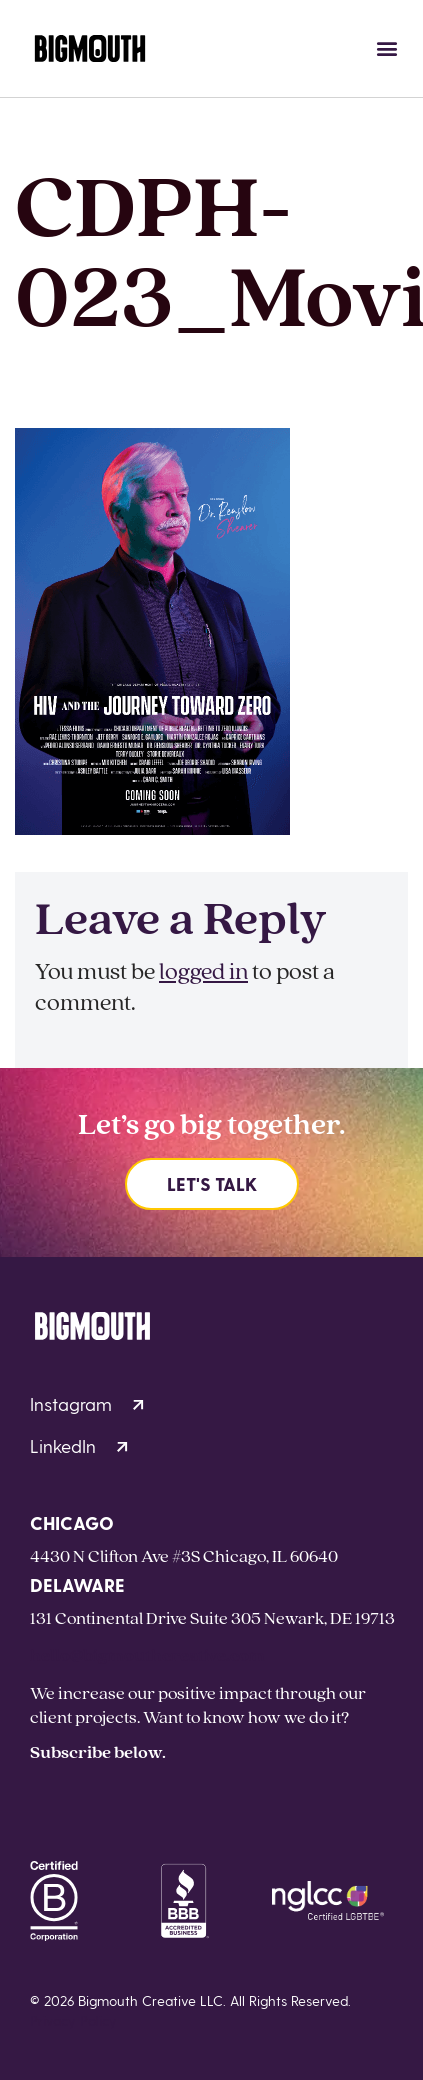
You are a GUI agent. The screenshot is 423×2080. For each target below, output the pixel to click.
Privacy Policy (73, 2020)
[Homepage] (90, 48)
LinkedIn (79, 1445)
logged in (203, 970)
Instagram (87, 1403)
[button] (386, 48)
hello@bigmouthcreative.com (147, 1654)
